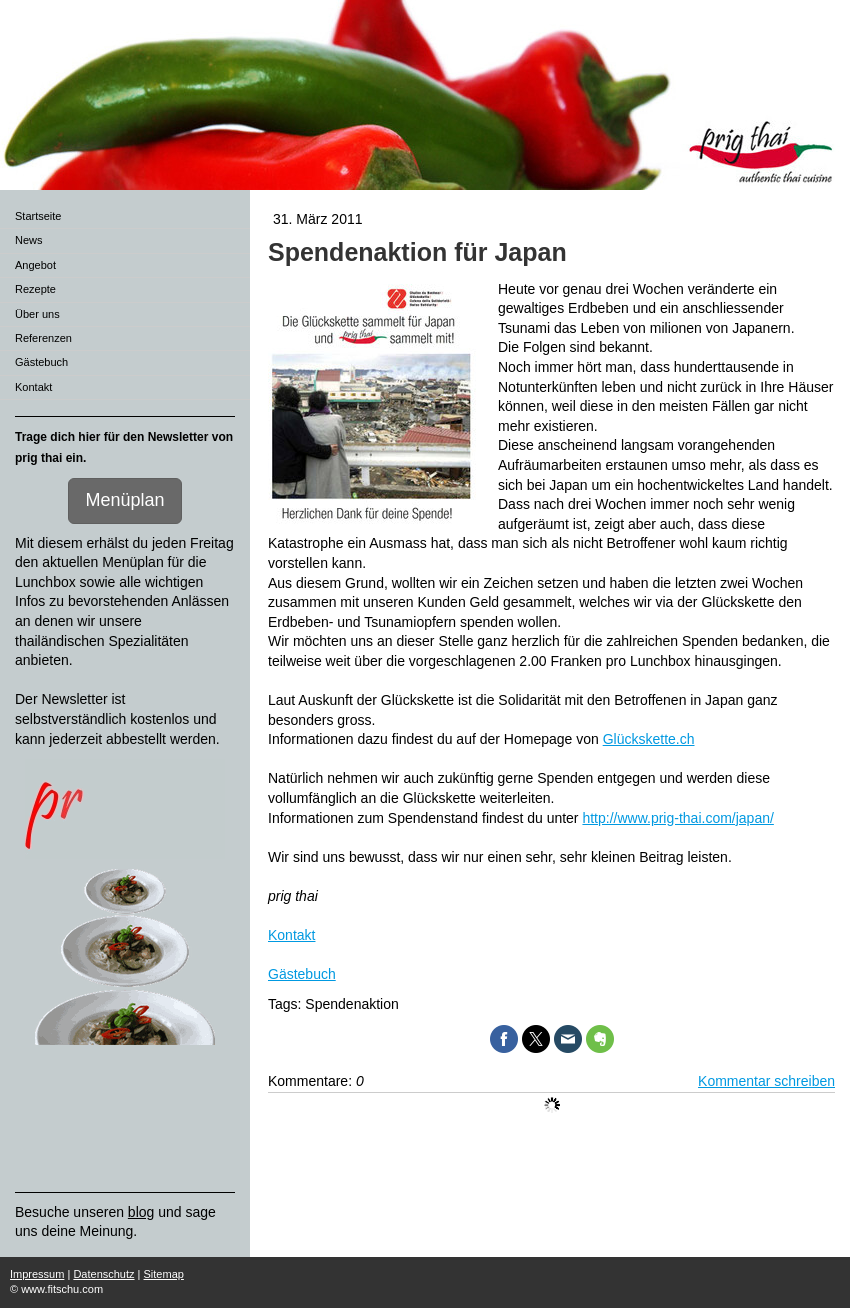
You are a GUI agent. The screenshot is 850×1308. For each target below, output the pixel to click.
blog (141, 1212)
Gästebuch (302, 974)
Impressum (37, 1274)
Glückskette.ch (649, 739)
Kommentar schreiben (766, 1081)
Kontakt (291, 935)
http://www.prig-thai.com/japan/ (677, 818)
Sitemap (164, 1274)
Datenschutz (103, 1274)
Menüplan (124, 500)
